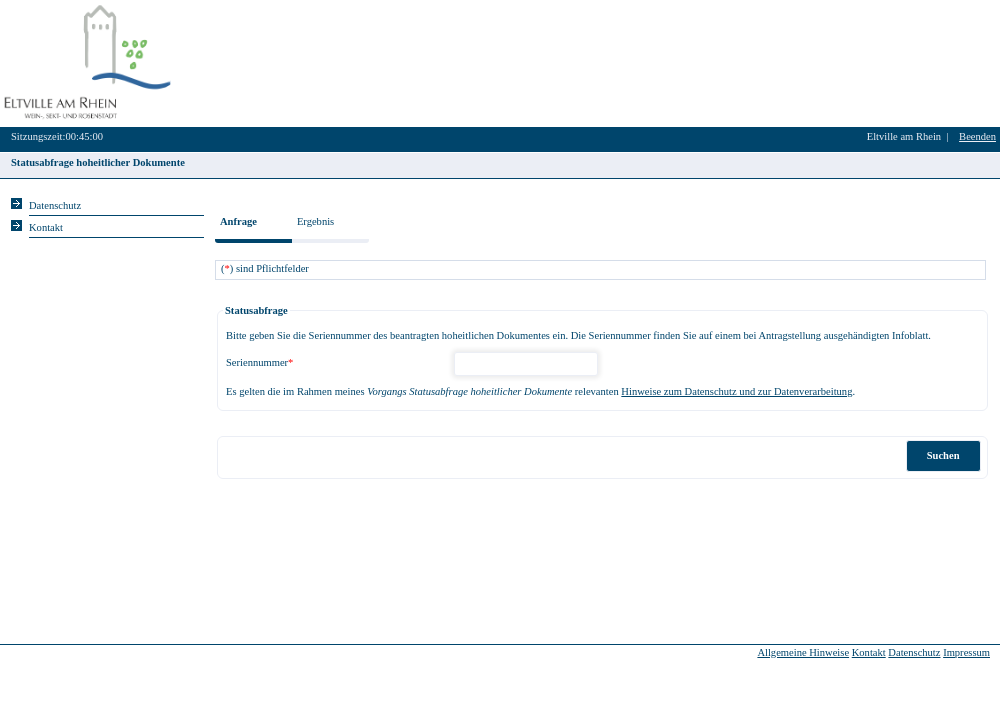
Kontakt (869, 652)
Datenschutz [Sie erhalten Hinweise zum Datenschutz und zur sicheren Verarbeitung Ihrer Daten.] (55, 205)
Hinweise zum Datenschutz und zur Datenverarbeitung (736, 391)
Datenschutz (914, 652)
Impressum (966, 652)
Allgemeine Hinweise (803, 652)
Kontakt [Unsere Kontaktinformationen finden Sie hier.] (46, 227)
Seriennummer (259, 362)
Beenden (977, 136)
